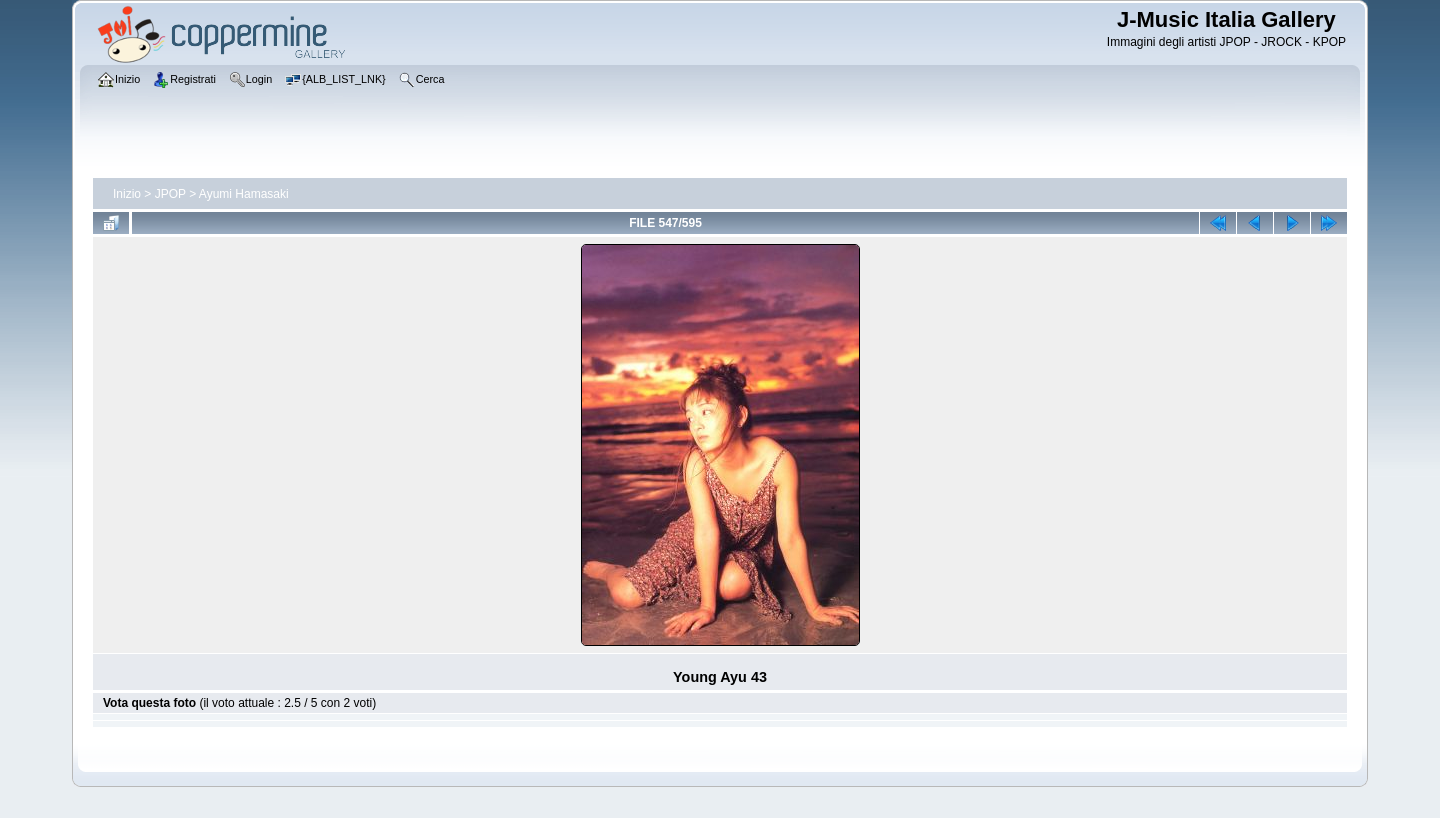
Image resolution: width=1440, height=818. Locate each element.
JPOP (170, 194)
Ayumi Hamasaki (244, 194)
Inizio (127, 194)
